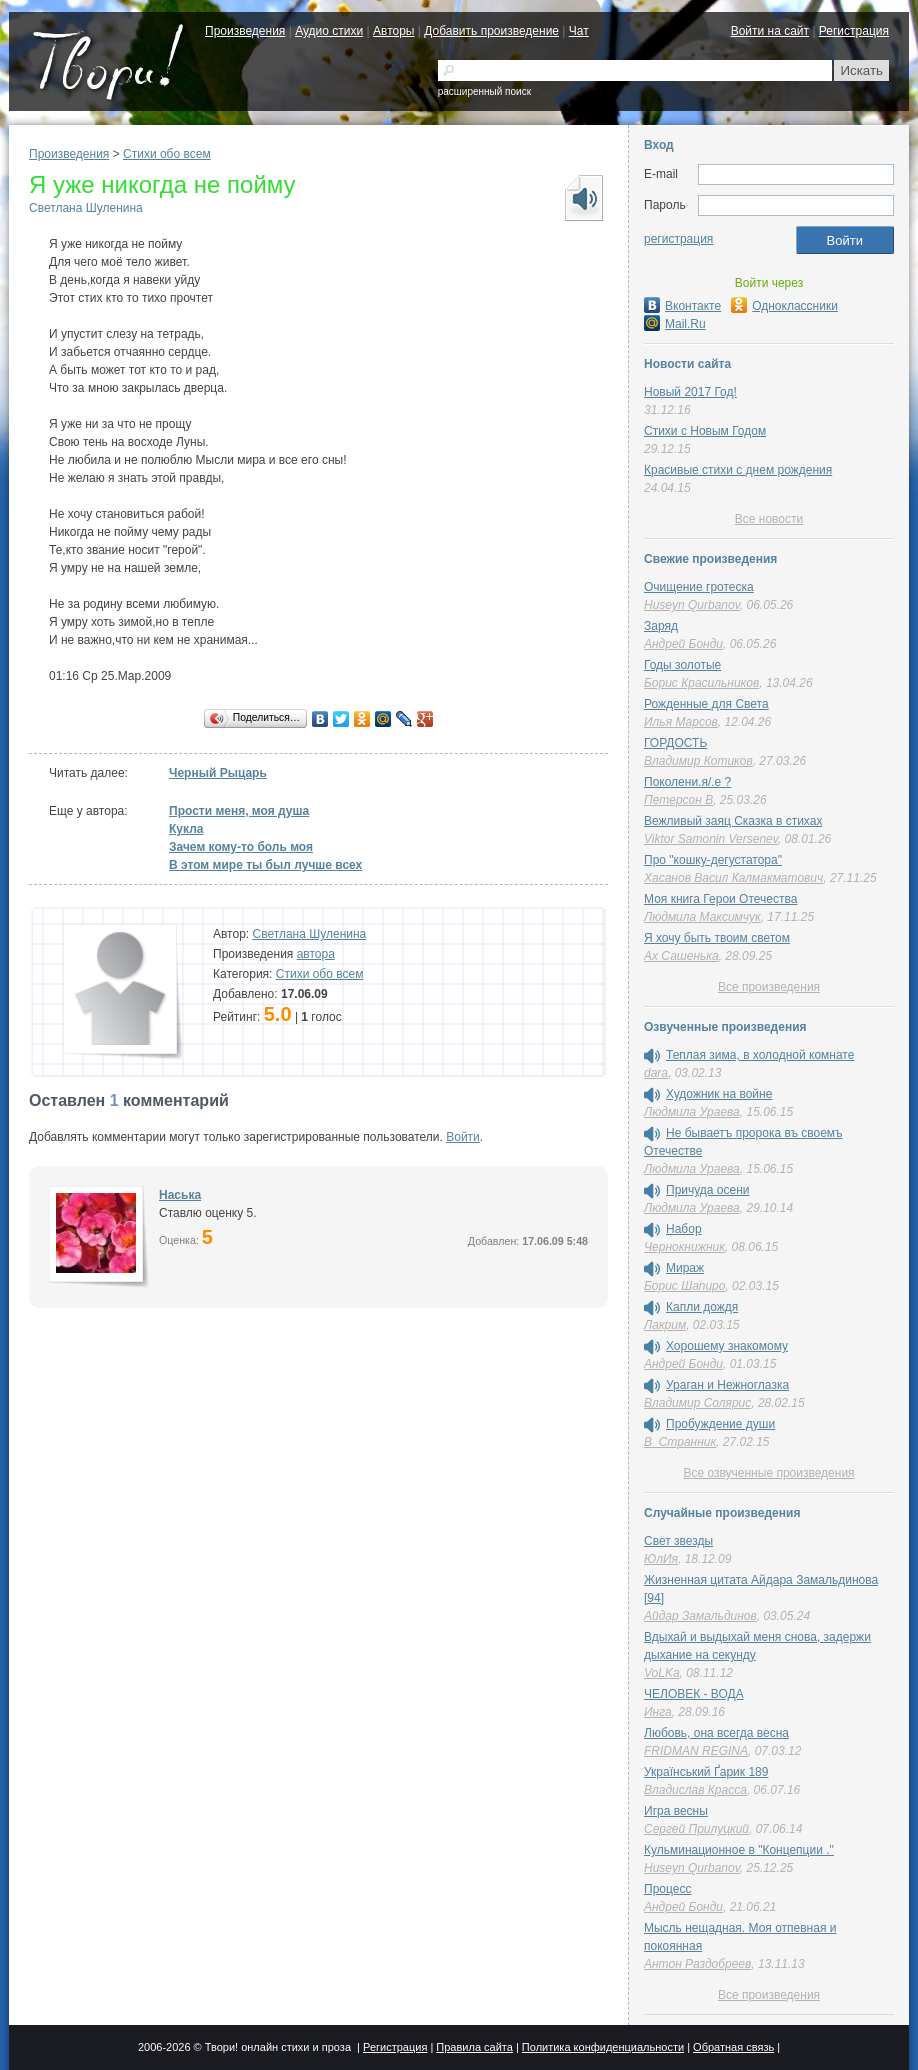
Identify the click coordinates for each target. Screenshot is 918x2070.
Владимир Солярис (697, 1403)
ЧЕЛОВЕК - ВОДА (694, 1694)
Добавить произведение (491, 31)
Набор (684, 1229)
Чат (579, 31)
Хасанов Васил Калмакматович (733, 878)
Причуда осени (708, 1190)
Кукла (186, 829)
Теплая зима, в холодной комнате (760, 1055)
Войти (463, 1137)
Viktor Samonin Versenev (711, 839)
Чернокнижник (684, 1247)
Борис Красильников (701, 683)
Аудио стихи (329, 31)
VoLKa (662, 1673)
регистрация (678, 239)
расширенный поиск (484, 91)
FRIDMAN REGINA (696, 1751)
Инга (658, 1712)
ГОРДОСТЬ (675, 743)
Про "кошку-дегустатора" (713, 860)
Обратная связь (733, 2047)
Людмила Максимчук (702, 917)
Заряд (661, 626)
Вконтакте (682, 306)
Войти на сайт (770, 31)
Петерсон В (678, 800)
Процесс (667, 1889)
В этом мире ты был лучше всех (265, 865)
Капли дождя (702, 1307)
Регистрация (854, 31)
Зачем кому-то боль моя (241, 847)
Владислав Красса (695, 1790)
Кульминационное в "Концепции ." (739, 1850)
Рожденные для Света (706, 704)
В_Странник (680, 1442)
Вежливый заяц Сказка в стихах (733, 821)
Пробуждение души (720, 1424)
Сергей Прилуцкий (696, 1829)
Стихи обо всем (167, 154)
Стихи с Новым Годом (705, 431)
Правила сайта (474, 2047)
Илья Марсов (681, 722)
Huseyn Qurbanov (692, 605)
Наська (180, 1195)
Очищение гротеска (699, 587)
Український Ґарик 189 (706, 1772)
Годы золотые (682, 665)
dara (656, 1073)
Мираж (685, 1268)
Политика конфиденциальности (603, 2047)
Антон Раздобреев (697, 1964)
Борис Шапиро (684, 1286)
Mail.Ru (675, 324)
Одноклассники (784, 306)
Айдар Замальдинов (700, 1616)
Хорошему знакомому (727, 1346)
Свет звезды (678, 1541)
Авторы (393, 31)
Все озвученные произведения (768, 1473)
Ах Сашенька (681, 956)
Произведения (245, 31)
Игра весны (676, 1811)
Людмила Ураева (692, 1112)
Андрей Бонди (683, 644)
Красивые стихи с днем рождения (738, 470)
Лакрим (665, 1325)
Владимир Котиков (698, 761)
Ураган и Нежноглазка (727, 1385)
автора (316, 954)
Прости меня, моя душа (239, 811)
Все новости (769, 519)
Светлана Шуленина (86, 208)
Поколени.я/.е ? (687, 782)
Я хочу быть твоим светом (717, 938)
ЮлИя (661, 1559)
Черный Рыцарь (218, 773)
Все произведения (769, 987)
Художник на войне (719, 1094)
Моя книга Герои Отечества (720, 899)
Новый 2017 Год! (690, 392)
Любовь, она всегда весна (716, 1733)
